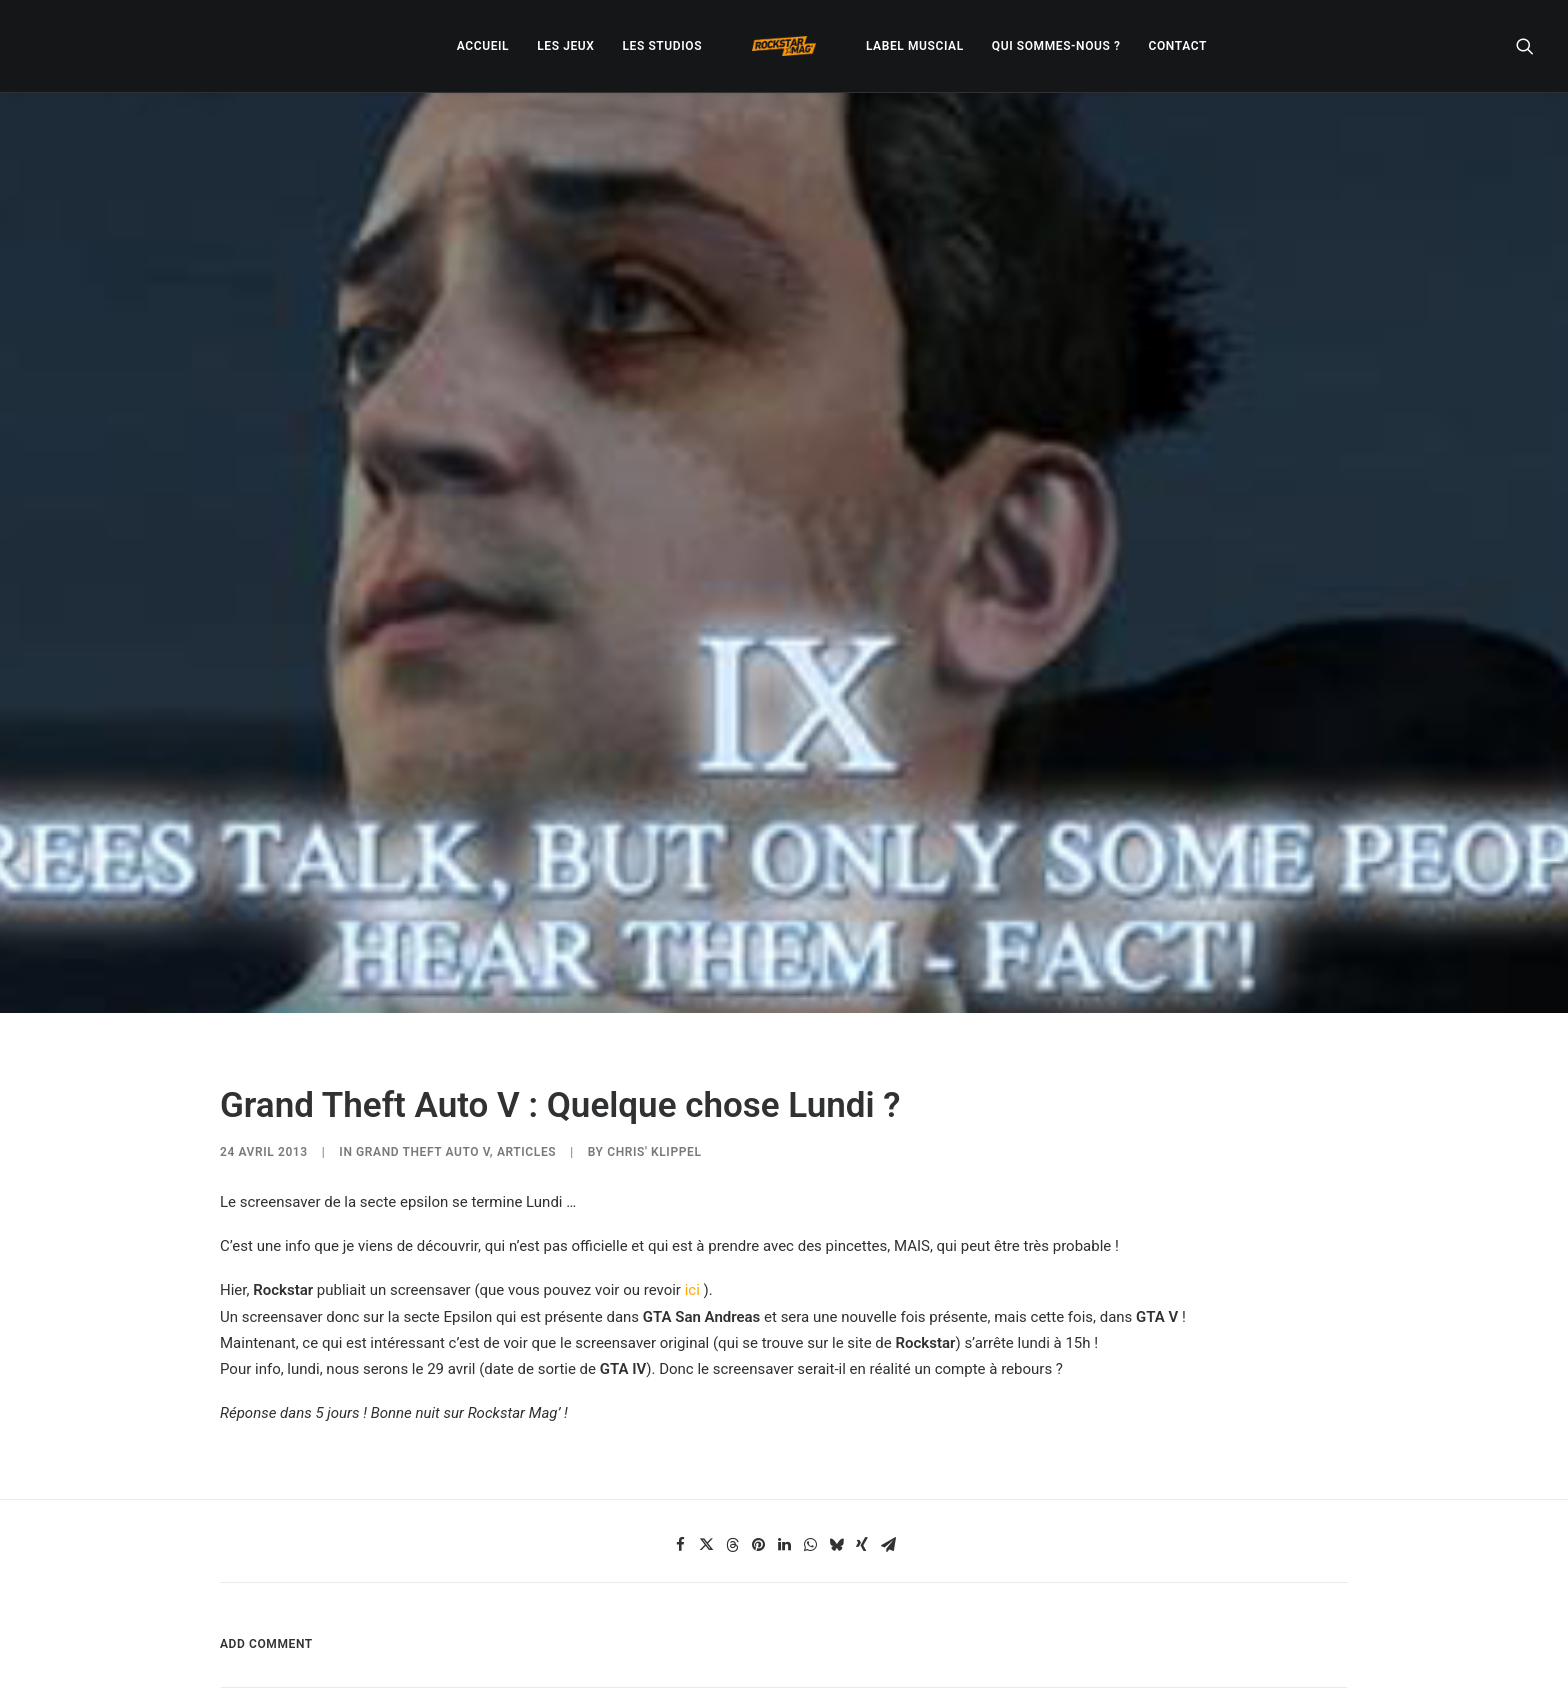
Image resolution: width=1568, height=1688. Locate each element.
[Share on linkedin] (784, 1421)
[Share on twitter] (706, 1421)
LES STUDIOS (662, 46)
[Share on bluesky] (836, 1421)
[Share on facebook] (680, 1421)
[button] (1525, 46)
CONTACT (1178, 46)
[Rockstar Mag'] (784, 46)
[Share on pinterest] (758, 1421)
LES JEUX (565, 46)
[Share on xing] (862, 1421)
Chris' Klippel (654, 1028)
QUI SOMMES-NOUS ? (1056, 46)
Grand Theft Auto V (423, 1028)
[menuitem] (483, 46)
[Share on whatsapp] (810, 1421)
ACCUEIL (483, 46)
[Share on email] (888, 1421)
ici (692, 1167)
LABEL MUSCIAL (915, 46)
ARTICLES (526, 1028)
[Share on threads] (732, 1421)
